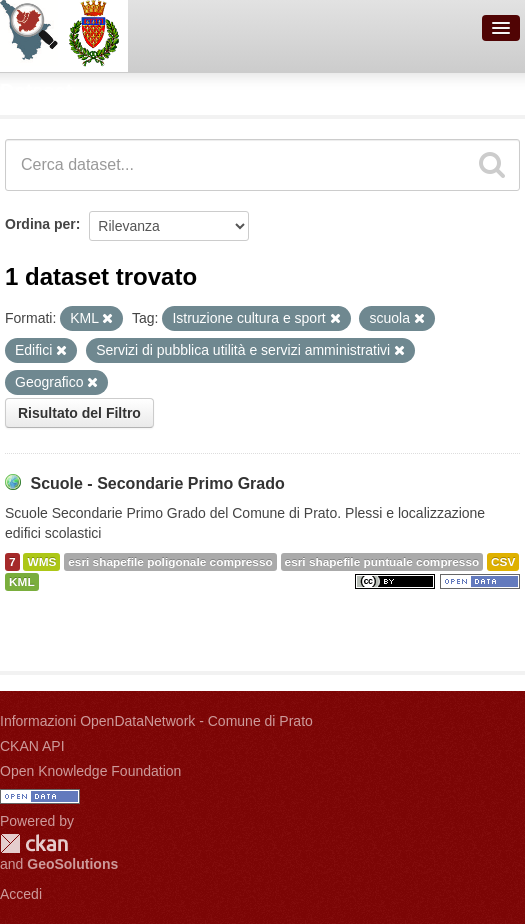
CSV (503, 562)
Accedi (21, 894)
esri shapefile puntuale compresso (382, 562)
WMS (41, 562)
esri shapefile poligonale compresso (170, 562)
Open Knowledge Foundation (90, 771)
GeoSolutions (72, 864)
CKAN (34, 843)
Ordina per (40, 224)
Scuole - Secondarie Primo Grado (157, 483)
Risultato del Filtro (79, 413)
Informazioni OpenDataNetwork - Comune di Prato (156, 721)
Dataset (36, 91)
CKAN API (32, 746)
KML (22, 582)
